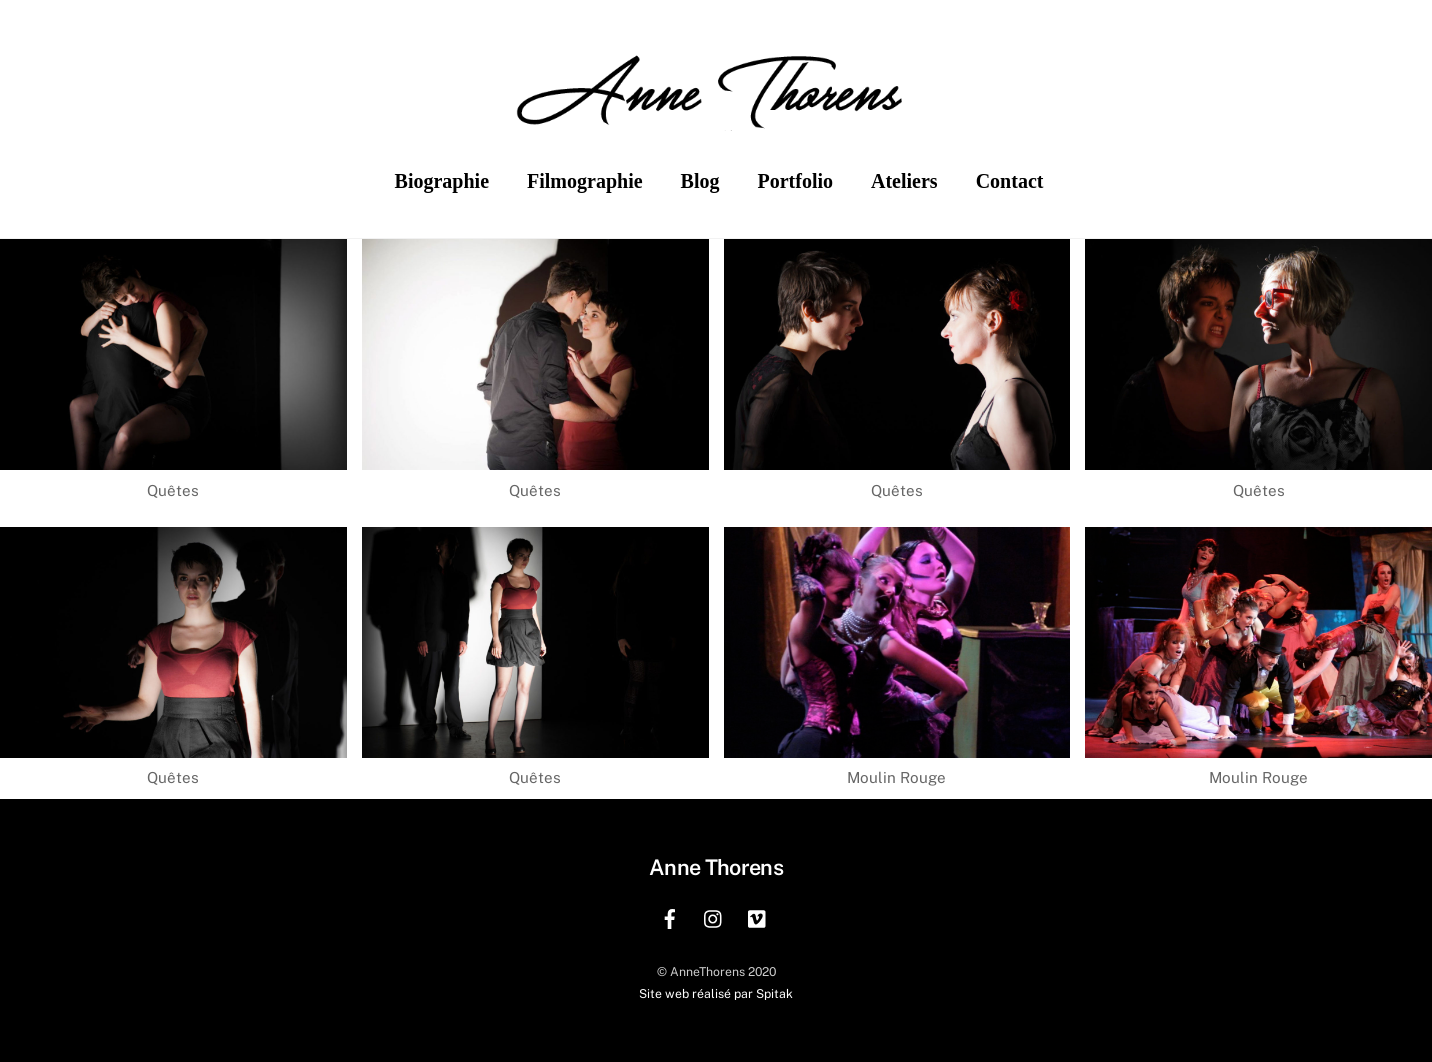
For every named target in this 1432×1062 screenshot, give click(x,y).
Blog (700, 181)
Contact (1010, 181)
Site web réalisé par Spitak (716, 993)
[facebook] (670, 916)
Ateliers (904, 181)
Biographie (442, 181)
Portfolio (795, 181)
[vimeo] (758, 916)
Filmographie (585, 181)
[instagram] (714, 916)
